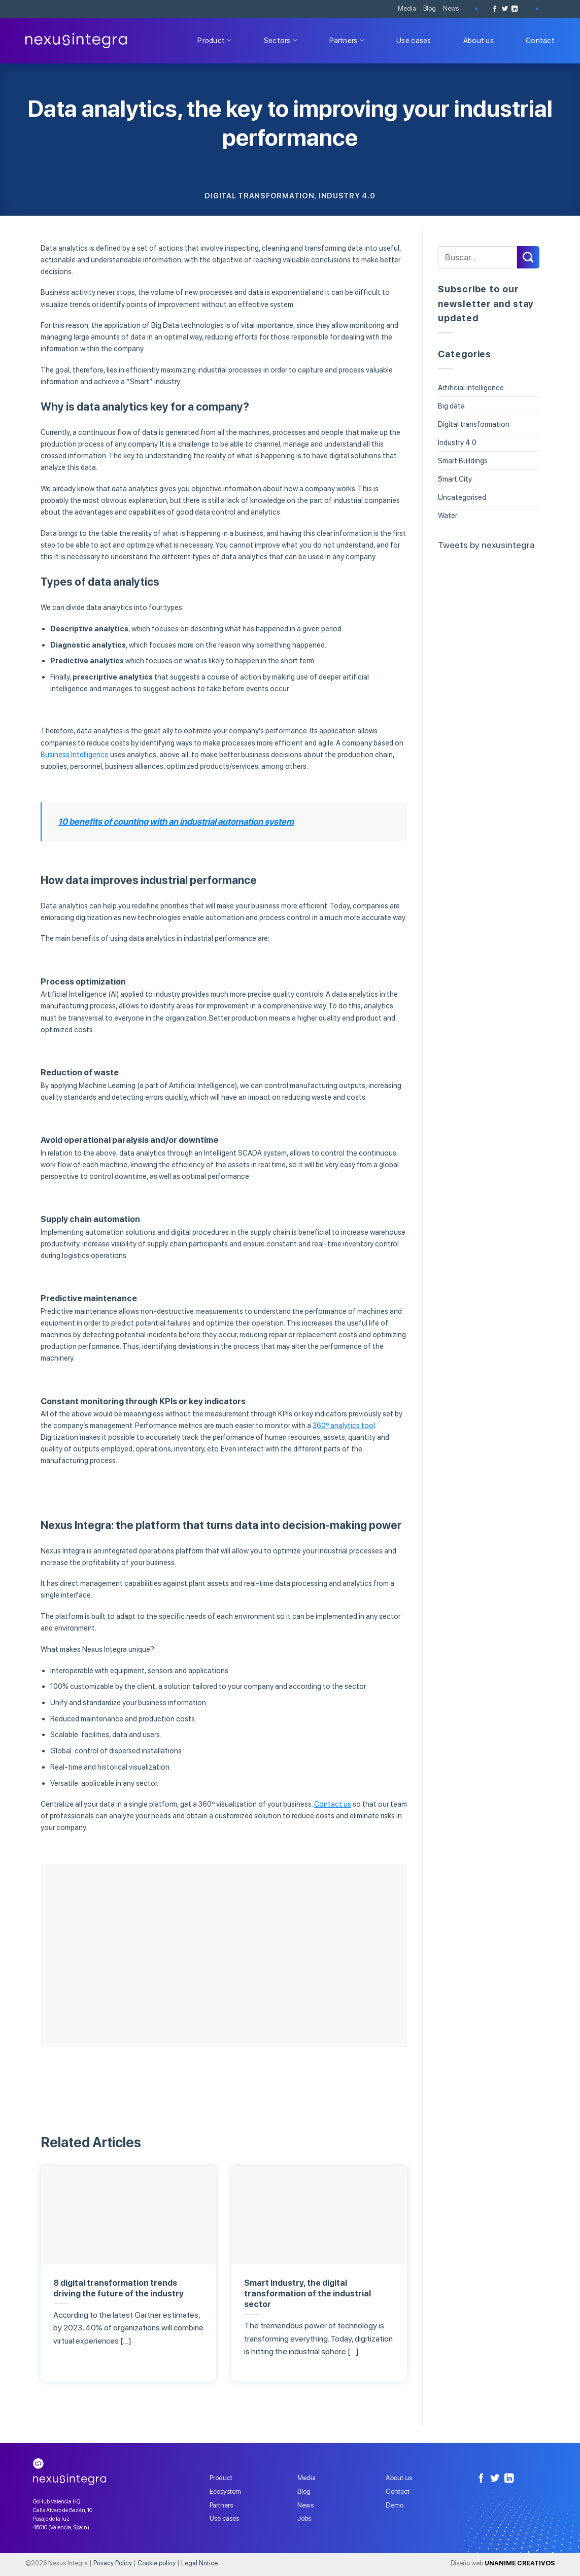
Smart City (455, 478)
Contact (540, 40)
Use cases (413, 40)
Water (447, 515)
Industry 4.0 (347, 195)
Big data (451, 405)
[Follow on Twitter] (505, 9)
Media (407, 8)
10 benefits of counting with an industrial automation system (176, 822)
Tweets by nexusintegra (486, 544)
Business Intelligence (75, 754)
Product (214, 40)
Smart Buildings (463, 460)
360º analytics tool (344, 1425)
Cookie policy (157, 2563)
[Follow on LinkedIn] (514, 9)
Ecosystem (225, 2491)
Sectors (281, 40)
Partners (346, 40)
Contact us (332, 1804)
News (451, 8)
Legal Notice (199, 2563)
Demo (394, 2505)
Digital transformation (259, 195)
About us (478, 40)
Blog (429, 8)
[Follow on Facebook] (495, 9)
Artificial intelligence (471, 387)
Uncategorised (462, 497)
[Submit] (528, 257)
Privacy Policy (112, 2563)
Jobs (304, 2518)
